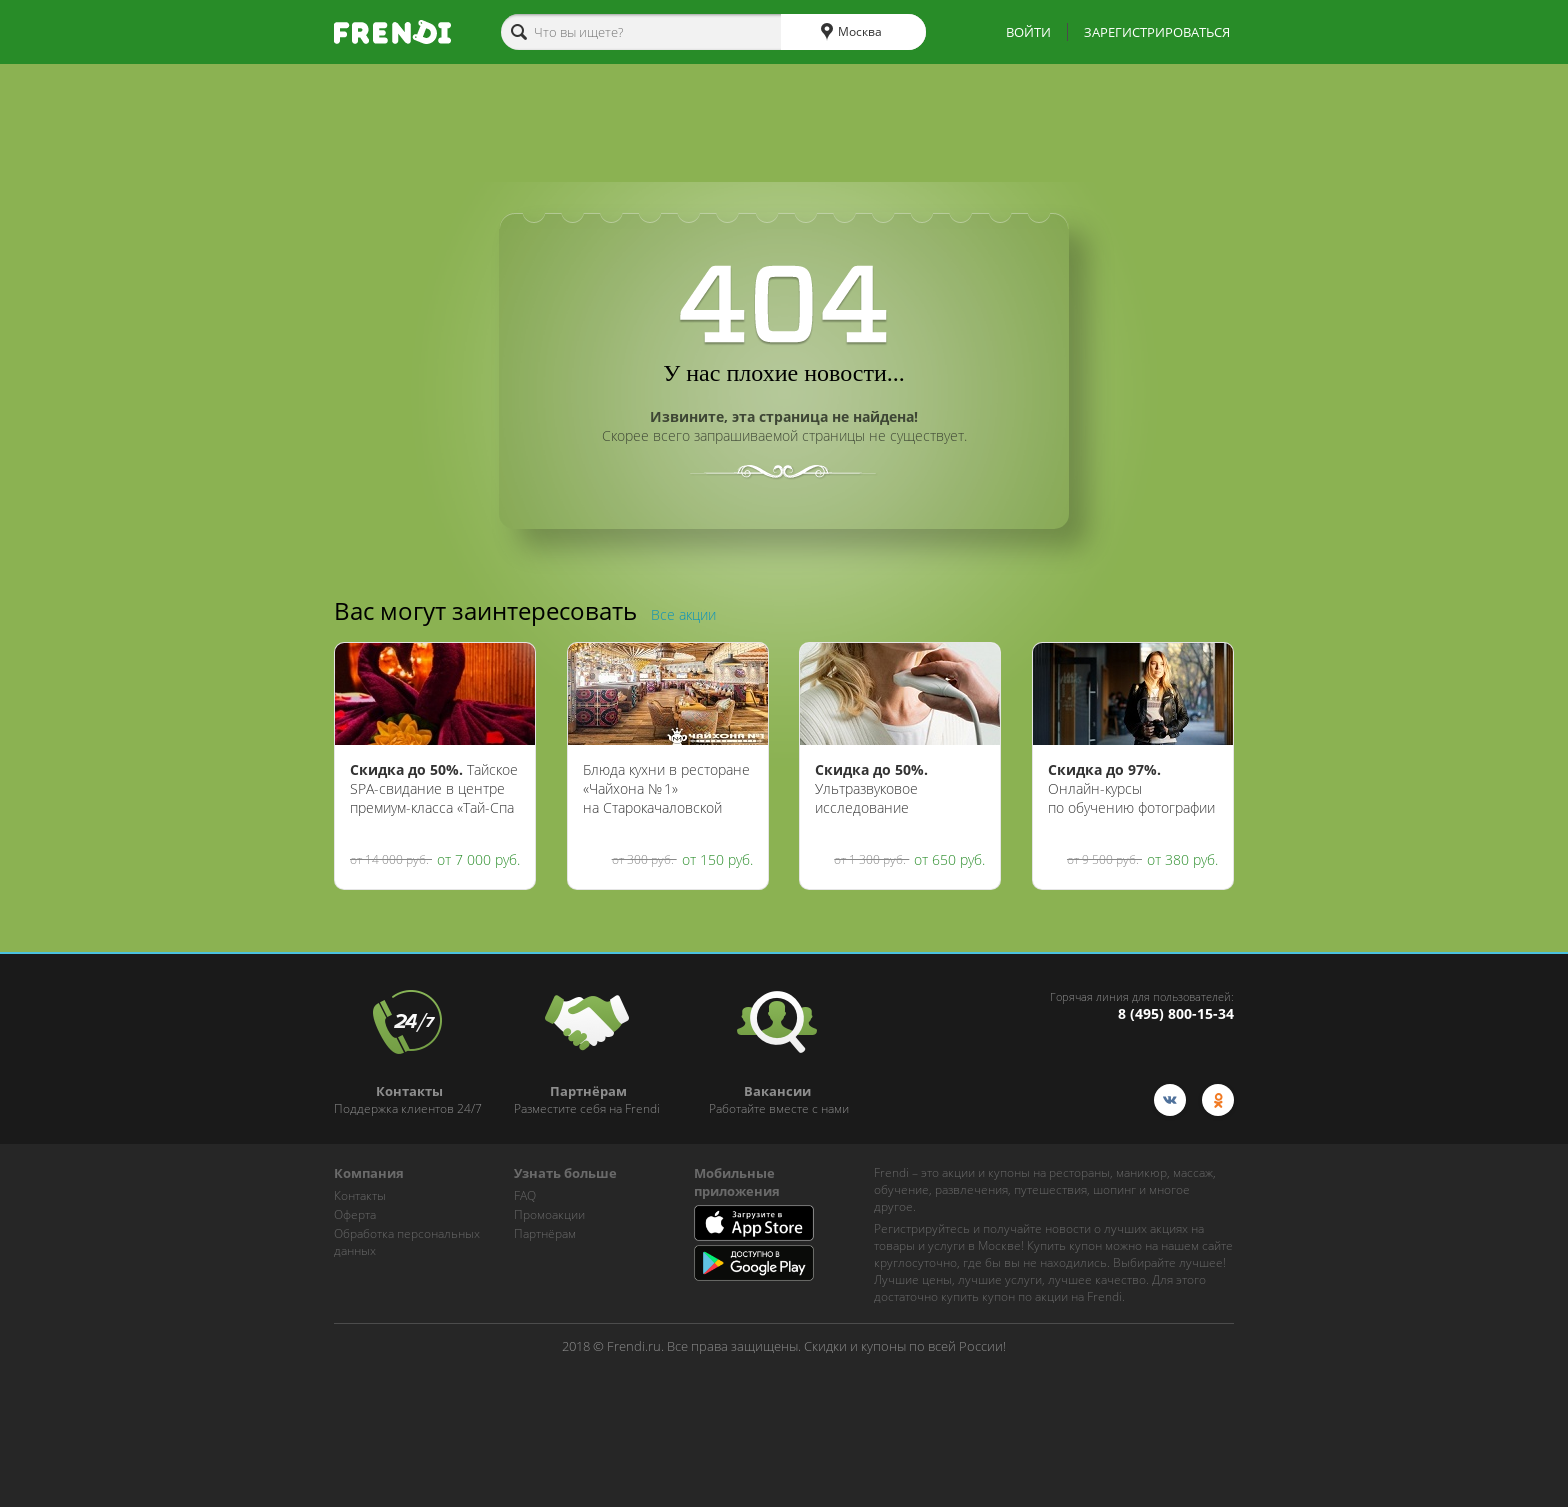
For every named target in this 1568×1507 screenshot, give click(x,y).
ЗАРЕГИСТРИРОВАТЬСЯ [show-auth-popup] (1157, 32)
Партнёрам (545, 1233)
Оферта (355, 1214)
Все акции (683, 614)
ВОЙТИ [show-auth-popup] (1028, 32)
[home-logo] (392, 32)
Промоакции (549, 1214)
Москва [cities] (851, 32)
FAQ (525, 1195)
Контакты (360, 1195)
